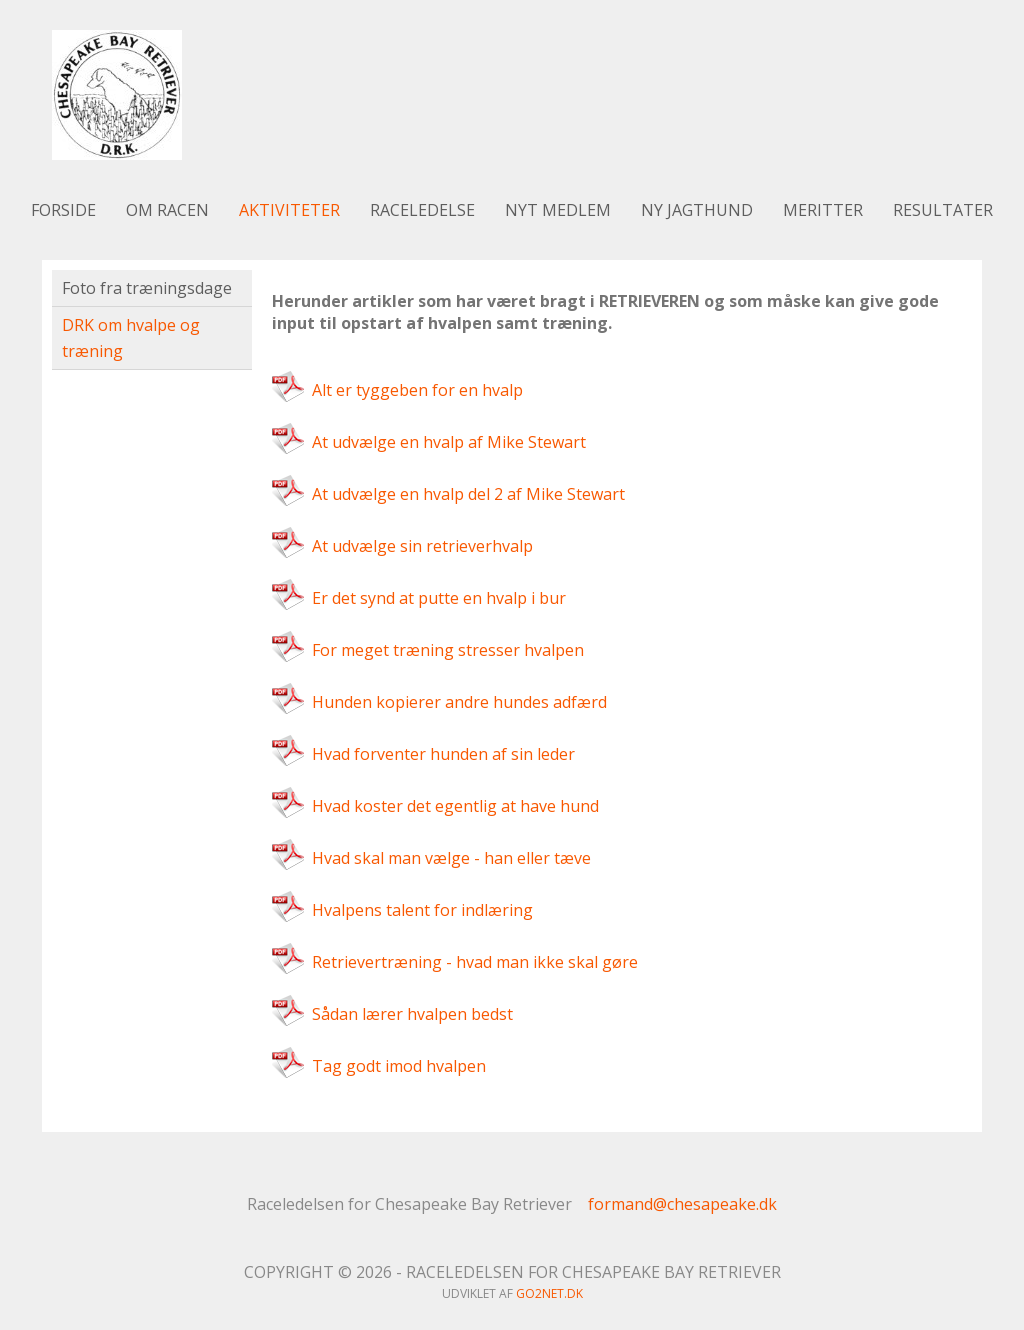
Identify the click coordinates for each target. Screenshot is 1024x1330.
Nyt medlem (558, 210)
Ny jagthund (697, 210)
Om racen (167, 210)
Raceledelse (422, 210)
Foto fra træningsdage (147, 288)
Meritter (823, 210)
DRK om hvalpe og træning (131, 338)
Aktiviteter (289, 210)
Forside (63, 210)
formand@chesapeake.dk (682, 1204)
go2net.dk (549, 1293)
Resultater (943, 210)
